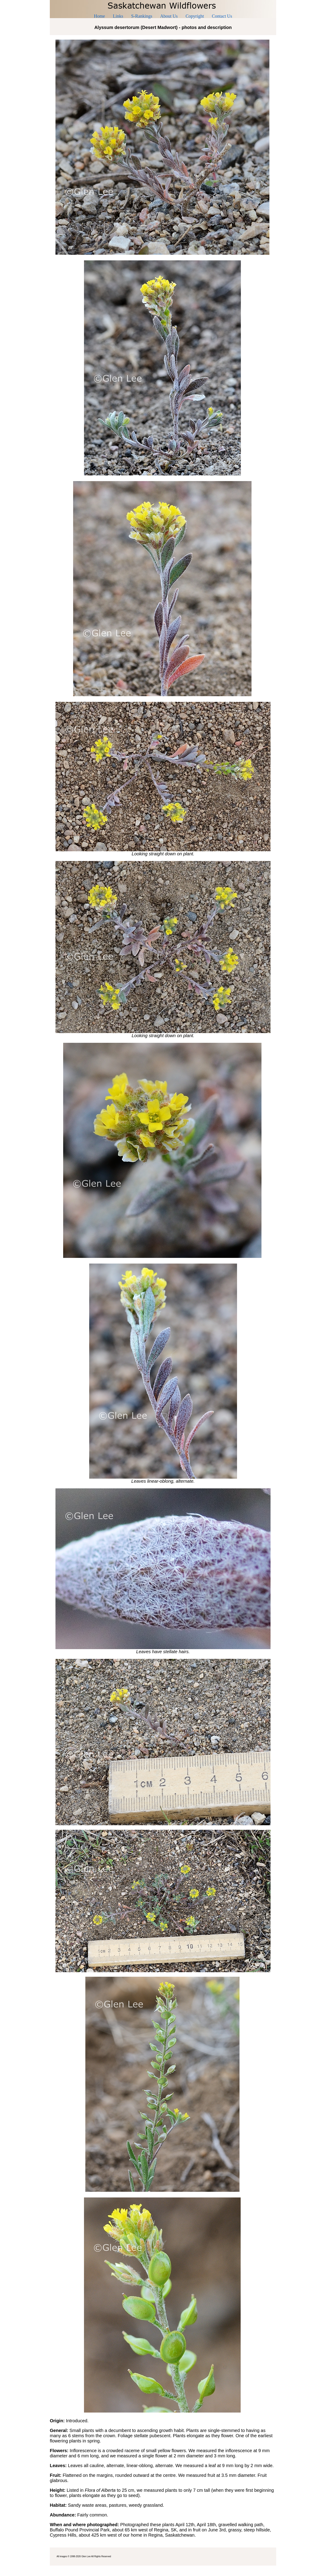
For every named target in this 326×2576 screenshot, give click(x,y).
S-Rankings (141, 16)
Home (99, 16)
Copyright (195, 16)
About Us (169, 16)
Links (118, 16)
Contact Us (222, 16)
